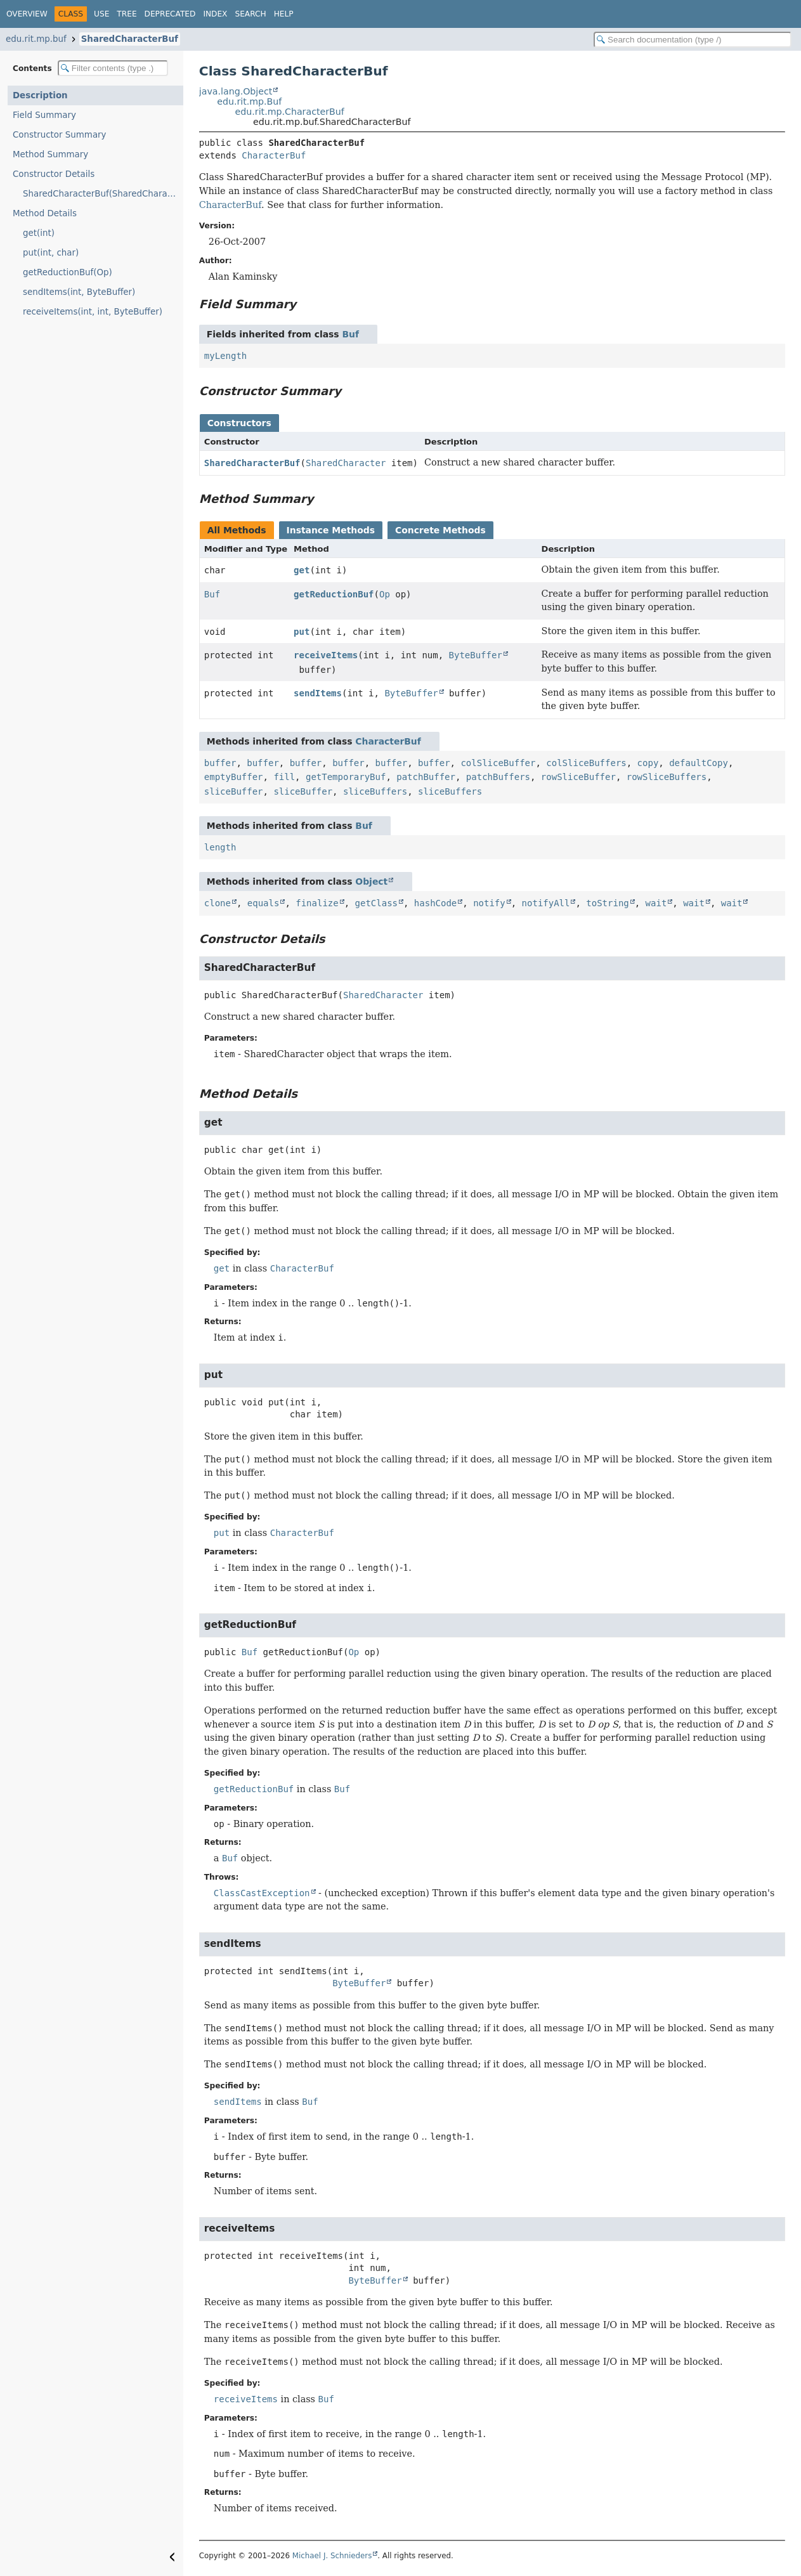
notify (489, 903)
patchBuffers (498, 777)
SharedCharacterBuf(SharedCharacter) (103, 193)
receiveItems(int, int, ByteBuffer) (92, 311)
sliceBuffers (375, 791)
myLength (225, 356)
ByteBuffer (475, 655)
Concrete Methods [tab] (440, 530)
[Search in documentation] (692, 40)
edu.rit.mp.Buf (249, 101)
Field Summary (44, 115)
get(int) (39, 233)
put (301, 632)
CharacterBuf (274, 155)
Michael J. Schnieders (332, 2555)
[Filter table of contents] (113, 68)
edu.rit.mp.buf (36, 39)
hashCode (435, 903)
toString (607, 903)
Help (284, 14)
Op (384, 594)
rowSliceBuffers (667, 777)
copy (648, 763)
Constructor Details (53, 174)
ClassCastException (262, 1893)
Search (250, 14)
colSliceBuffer (497, 763)
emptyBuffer (233, 777)
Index (215, 14)
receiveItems (326, 655)
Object (371, 881)
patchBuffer (425, 777)
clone (217, 903)
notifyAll (546, 903)
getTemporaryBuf (346, 777)
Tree (126, 14)
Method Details (45, 213)
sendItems (318, 693)
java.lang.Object (236, 91)
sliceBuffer (233, 791)
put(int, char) (51, 252)
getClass (376, 903)
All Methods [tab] (236, 530)
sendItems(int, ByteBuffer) (79, 292)
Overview (27, 14)
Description (40, 95)
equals (263, 903)
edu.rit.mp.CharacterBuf (289, 112)
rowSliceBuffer (578, 777)
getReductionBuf (334, 594)
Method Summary (50, 154)
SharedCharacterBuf (129, 39)
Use (101, 14)
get (301, 570)
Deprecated (170, 14)
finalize (317, 903)
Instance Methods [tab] (331, 530)
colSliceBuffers (586, 763)
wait (656, 903)
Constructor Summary (60, 135)
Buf (350, 334)
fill (284, 777)
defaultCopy (698, 763)
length (220, 847)
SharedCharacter (346, 463)
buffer (220, 763)
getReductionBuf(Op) (67, 272)
